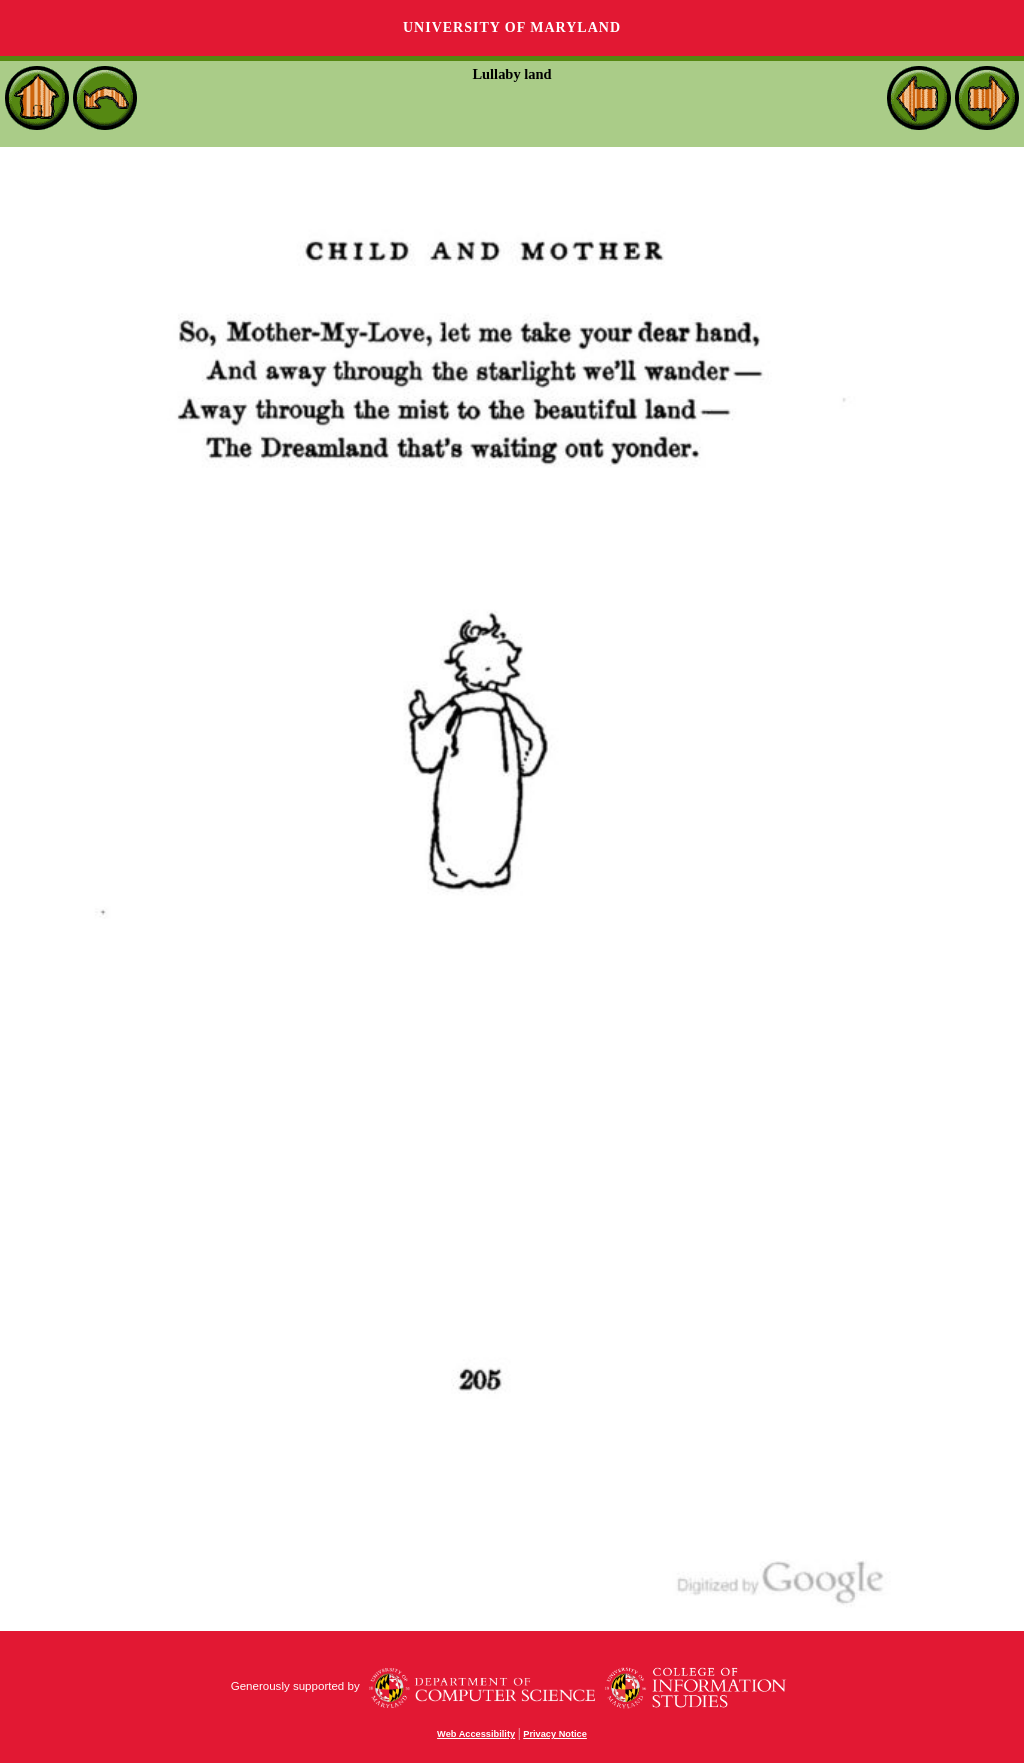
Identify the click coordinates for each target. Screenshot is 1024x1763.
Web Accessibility (476, 1734)
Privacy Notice (555, 1734)
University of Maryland (512, 27)
